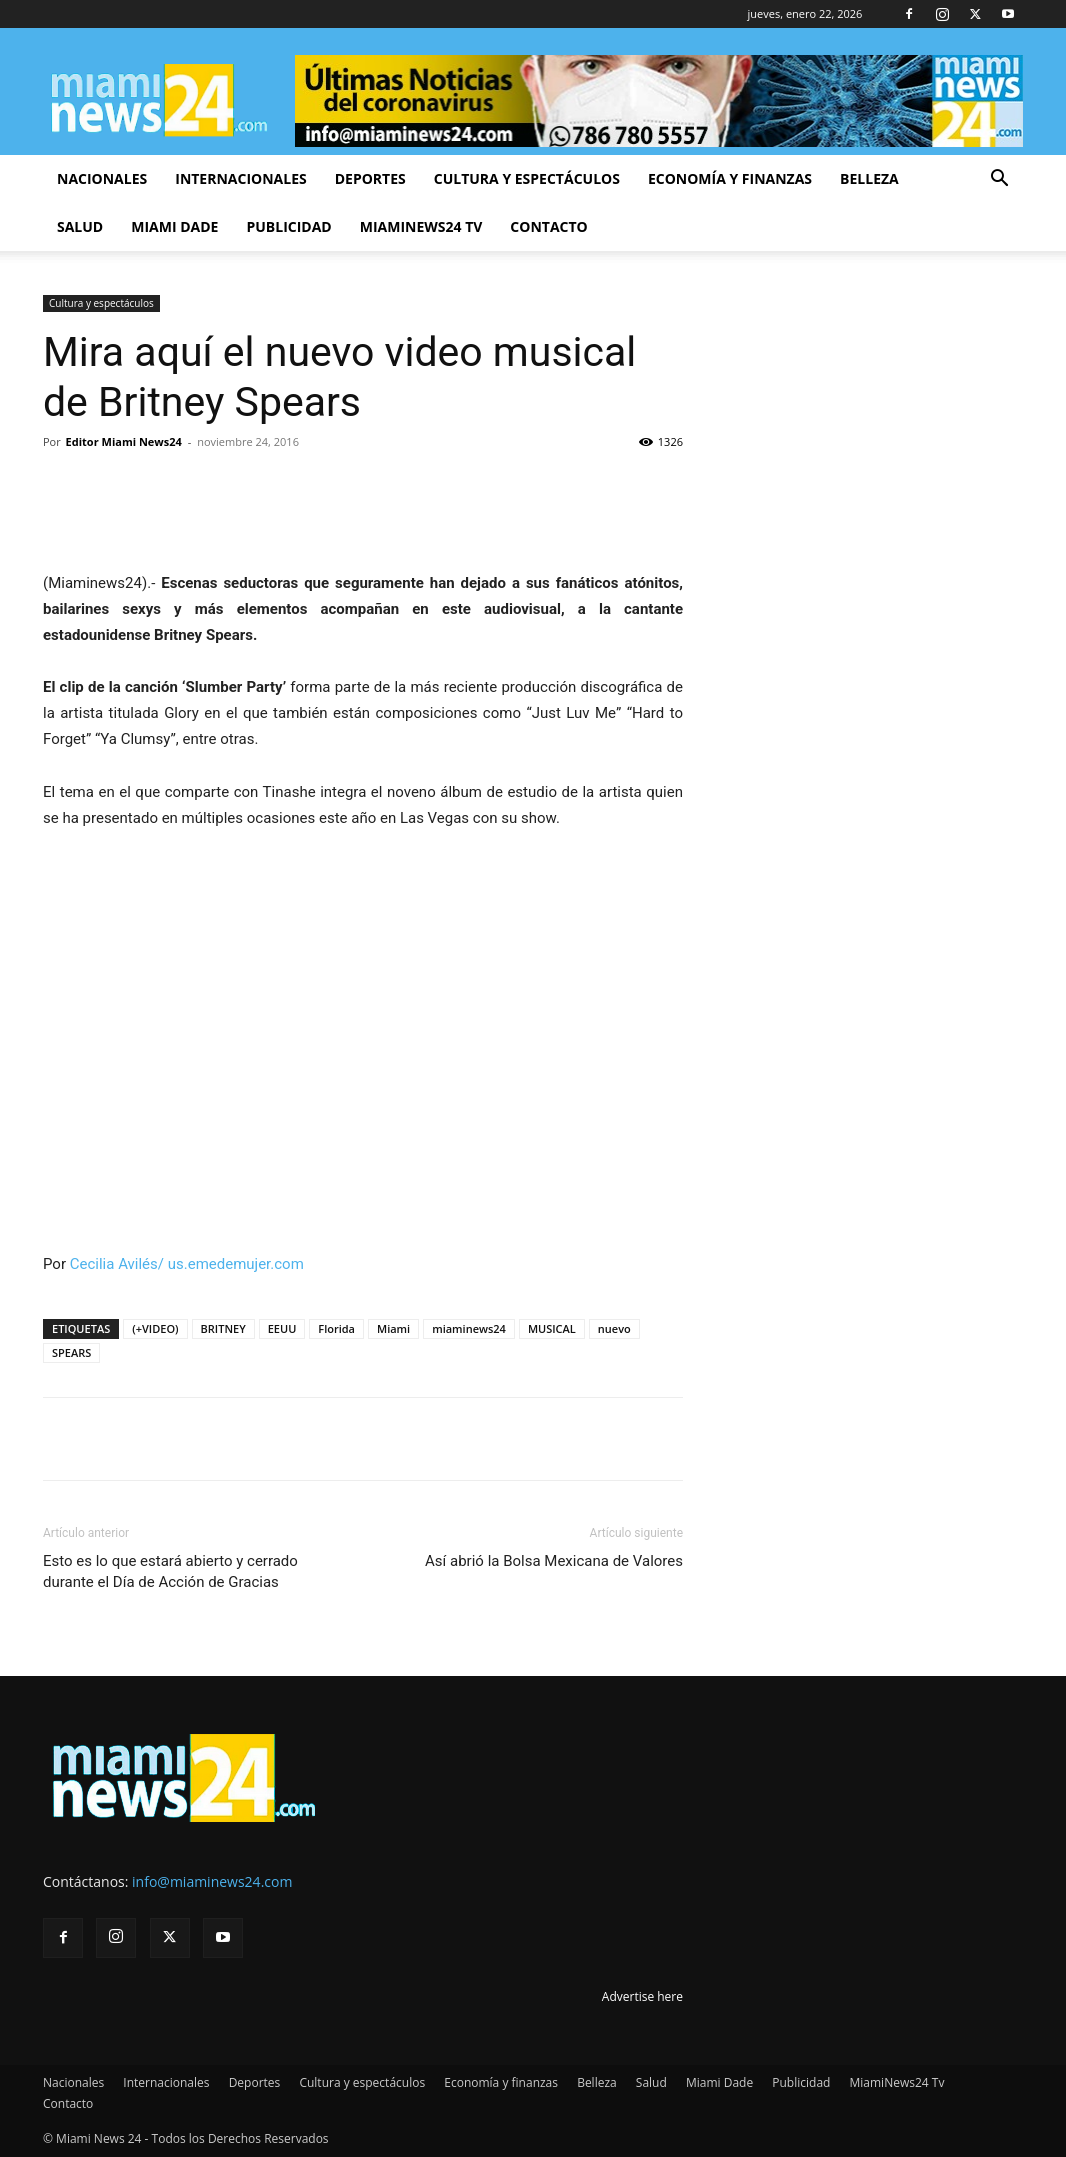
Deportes (370, 178)
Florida (336, 1328)
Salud (80, 226)
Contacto (548, 226)
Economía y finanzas (730, 178)
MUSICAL (552, 1328)
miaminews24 (469, 1328)
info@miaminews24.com (212, 1881)
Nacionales (102, 178)
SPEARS (71, 1352)
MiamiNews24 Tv (421, 226)
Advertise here (642, 1996)
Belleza (869, 178)
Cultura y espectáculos (527, 178)
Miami (393, 1328)
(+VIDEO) (155, 1328)
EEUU (282, 1328)
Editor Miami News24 (124, 441)
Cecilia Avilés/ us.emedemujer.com (187, 1264)
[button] (999, 180)
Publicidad (288, 226)
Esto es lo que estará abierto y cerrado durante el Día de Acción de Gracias (170, 1571)
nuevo (614, 1328)
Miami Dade (174, 226)
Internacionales (240, 178)
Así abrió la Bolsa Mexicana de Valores (554, 1561)
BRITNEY (223, 1328)
